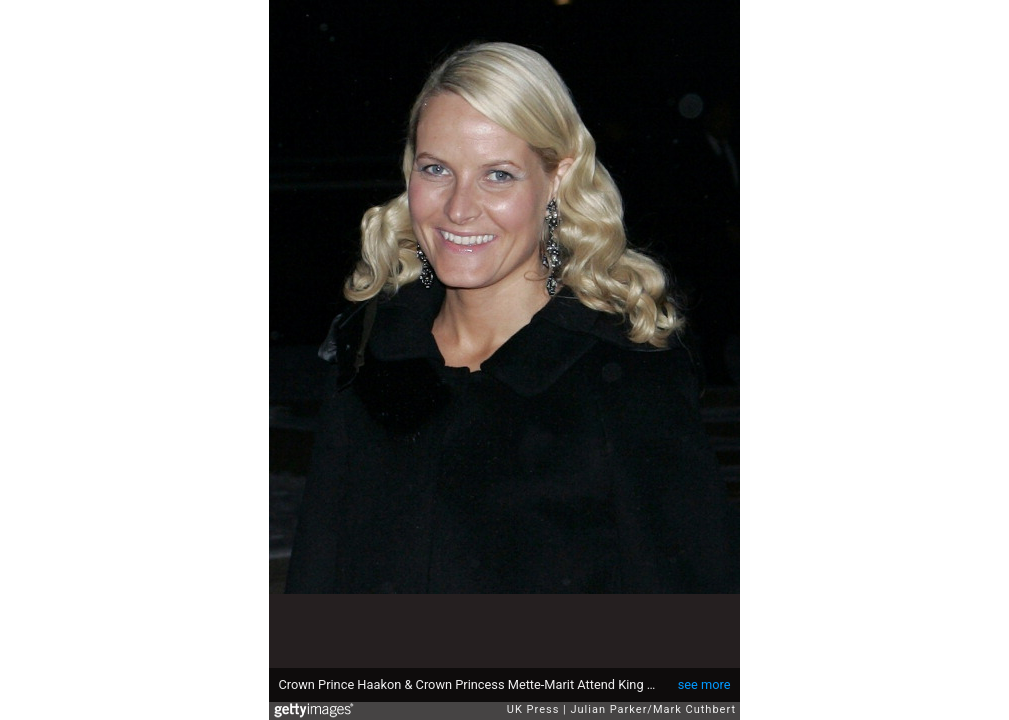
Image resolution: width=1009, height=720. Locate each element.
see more (704, 684)
